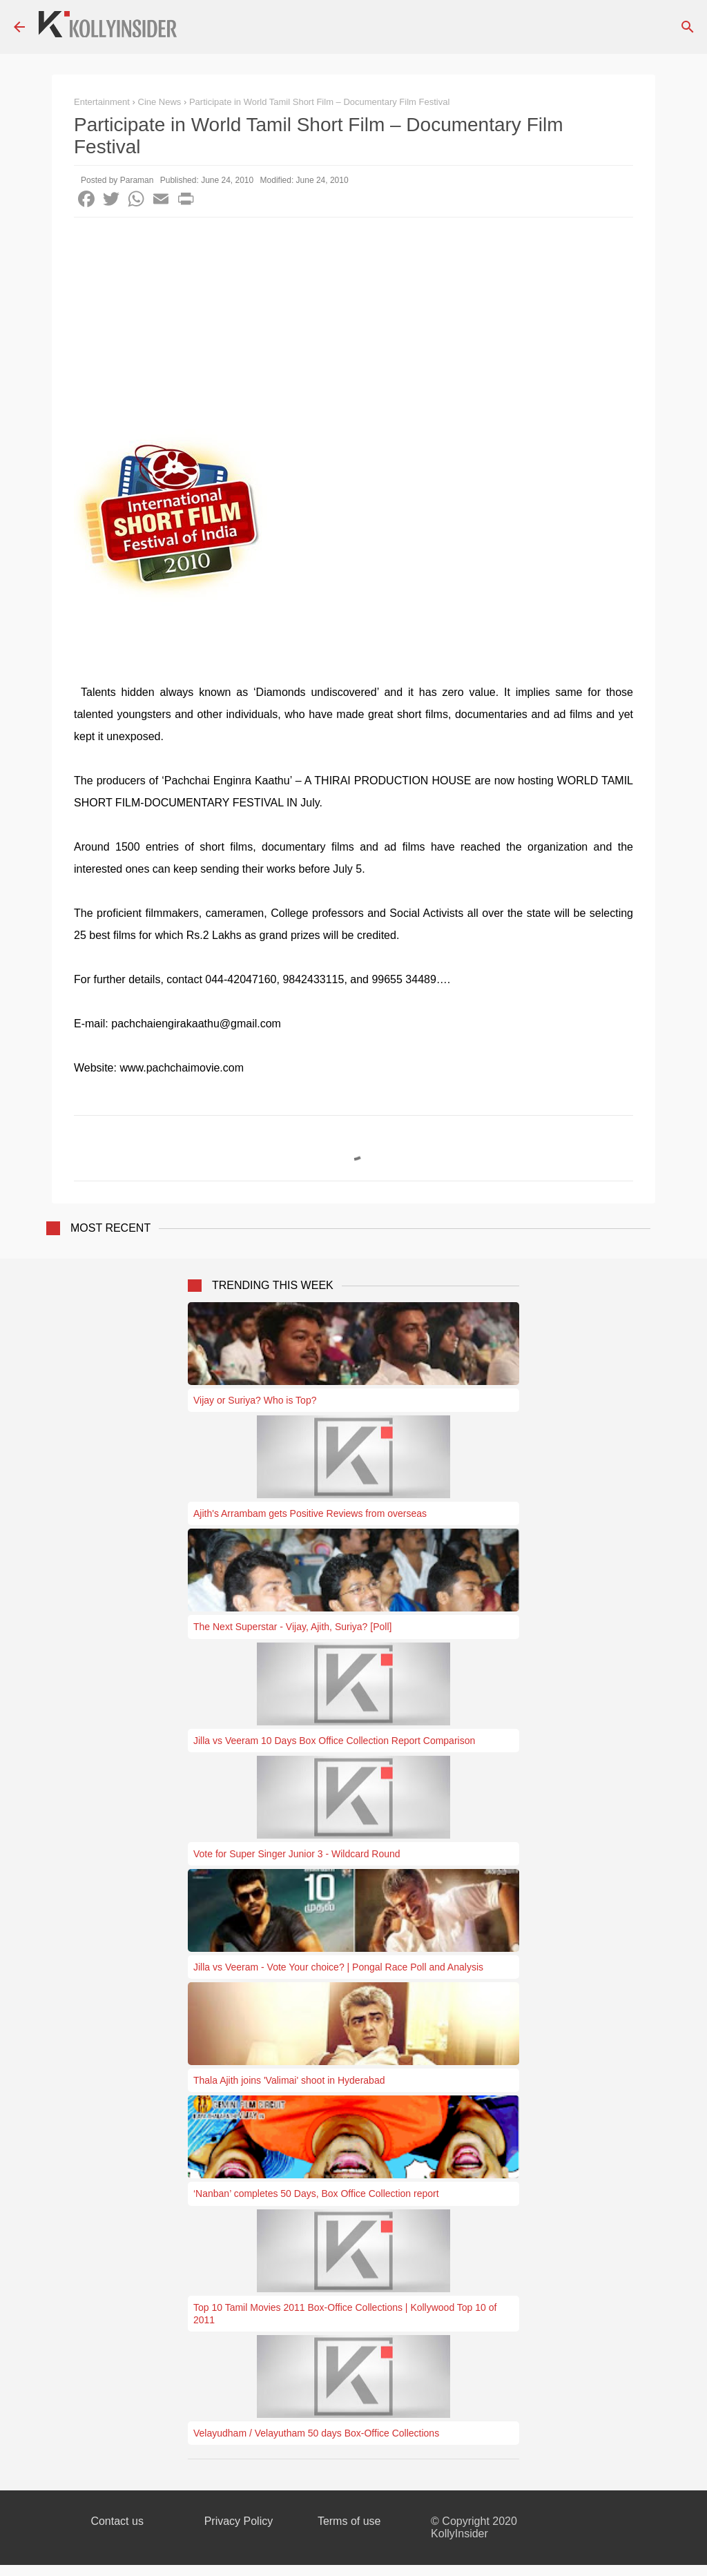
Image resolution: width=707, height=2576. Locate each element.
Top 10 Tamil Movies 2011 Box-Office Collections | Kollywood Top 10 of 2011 (344, 2313)
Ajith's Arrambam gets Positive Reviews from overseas (310, 1513)
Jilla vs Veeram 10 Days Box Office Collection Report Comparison (334, 1740)
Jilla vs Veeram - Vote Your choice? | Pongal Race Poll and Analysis (338, 1967)
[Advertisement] (353, 321)
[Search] (687, 26)
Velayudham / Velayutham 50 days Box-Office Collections (316, 2433)
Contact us (116, 2521)
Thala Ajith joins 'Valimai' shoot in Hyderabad (289, 2080)
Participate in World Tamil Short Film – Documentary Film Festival (319, 102)
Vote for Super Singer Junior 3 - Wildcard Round (296, 1853)
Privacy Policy (238, 2521)
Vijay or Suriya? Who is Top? (254, 1400)
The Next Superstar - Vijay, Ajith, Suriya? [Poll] (292, 1626)
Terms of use (349, 2521)
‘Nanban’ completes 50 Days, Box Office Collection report (316, 2193)
